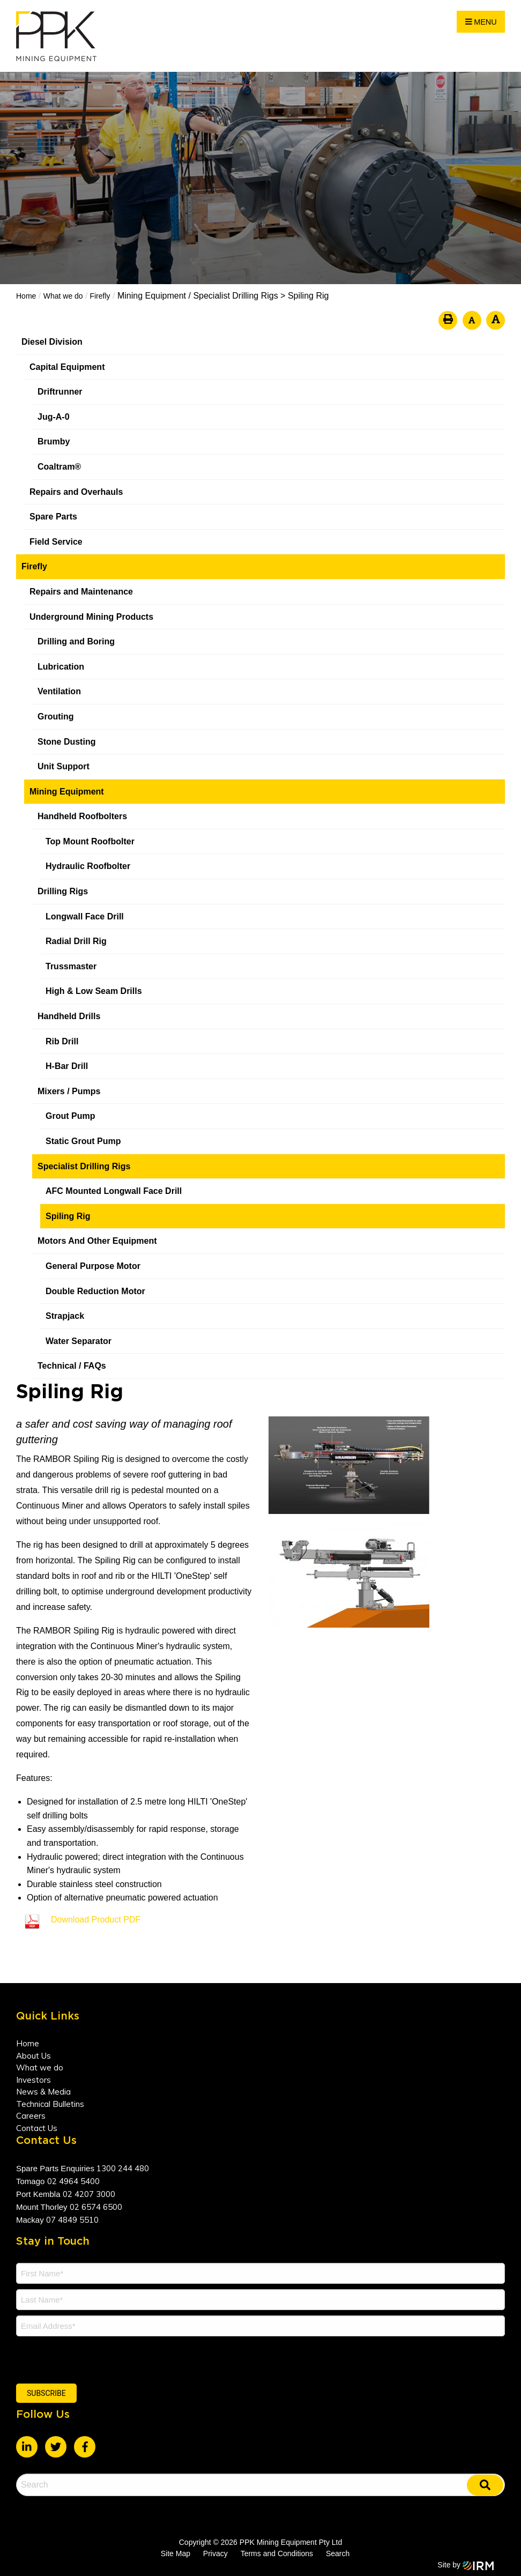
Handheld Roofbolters (82, 816)
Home (27, 2043)
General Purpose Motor (93, 1266)
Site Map (175, 2553)
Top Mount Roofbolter (90, 841)
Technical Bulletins (50, 2104)
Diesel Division (52, 341)
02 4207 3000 (89, 2194)
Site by (465, 2564)
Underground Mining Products (91, 616)
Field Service (56, 541)
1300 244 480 (122, 2168)
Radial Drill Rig (76, 941)
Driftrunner (60, 391)
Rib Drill (62, 1041)
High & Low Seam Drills (94, 991)
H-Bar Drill (67, 1066)
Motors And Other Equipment (97, 1240)
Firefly (34, 566)
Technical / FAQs (72, 1365)
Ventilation (59, 691)
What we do (39, 2067)
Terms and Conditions (277, 2553)
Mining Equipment (66, 791)
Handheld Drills (69, 1016)
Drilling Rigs (63, 891)
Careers (31, 2116)
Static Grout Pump (83, 1141)
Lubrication (61, 666)
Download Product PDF (95, 1919)
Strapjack (65, 1315)
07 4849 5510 (72, 2220)
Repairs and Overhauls (76, 491)
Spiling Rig (68, 1216)
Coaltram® (61, 466)
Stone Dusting (66, 741)
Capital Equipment (67, 367)
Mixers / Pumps (69, 1091)
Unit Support (64, 766)
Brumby (54, 441)
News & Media (43, 2092)
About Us (33, 2056)
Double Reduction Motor (95, 1291)
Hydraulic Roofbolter (88, 866)
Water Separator (78, 1341)
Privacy (215, 2553)
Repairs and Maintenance (81, 591)
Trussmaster (71, 966)
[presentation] (81, 2358)
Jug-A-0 (54, 416)
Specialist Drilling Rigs (84, 1166)
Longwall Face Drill (85, 916)
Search (337, 2553)
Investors (33, 2080)
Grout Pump (70, 1115)
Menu (481, 22)
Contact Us (36, 2128)
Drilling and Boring (76, 641)
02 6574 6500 (96, 2207)
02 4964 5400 (73, 2181)
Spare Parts (53, 516)
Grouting (56, 716)
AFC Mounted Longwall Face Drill (114, 1191)
